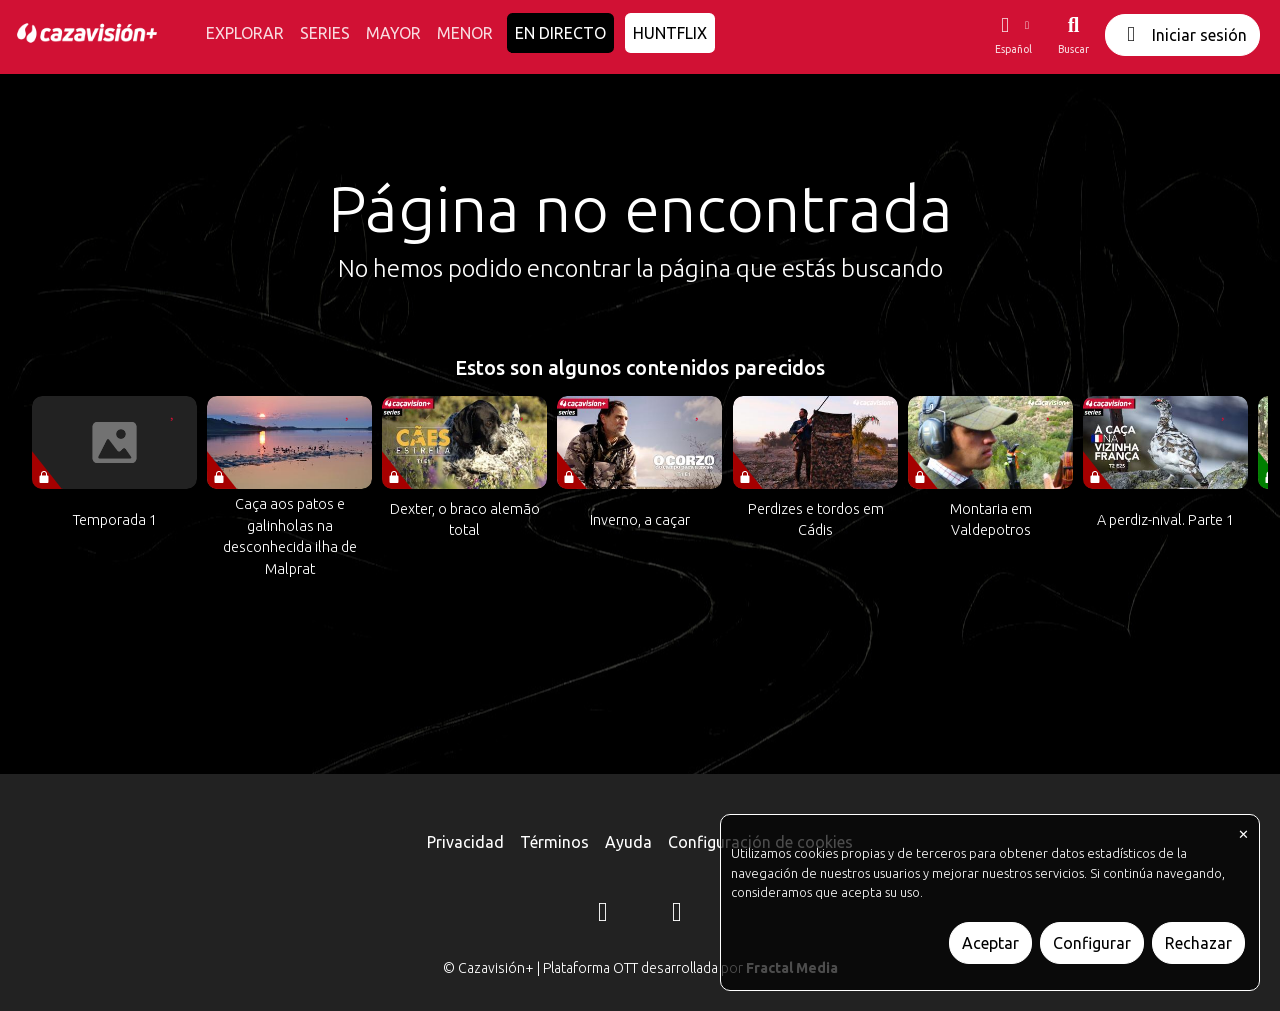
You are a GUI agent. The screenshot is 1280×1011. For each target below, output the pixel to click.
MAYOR (393, 33)
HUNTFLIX (670, 33)
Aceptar (990, 943)
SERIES (325, 33)
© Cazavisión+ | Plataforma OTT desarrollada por (640, 968)
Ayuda (628, 842)
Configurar (1092, 943)
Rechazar (1198, 943)
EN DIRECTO (560, 33)
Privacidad (465, 842)
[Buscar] (1073, 35)
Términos (554, 842)
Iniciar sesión (1182, 34)
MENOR (465, 33)
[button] (1013, 35)
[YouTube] (677, 915)
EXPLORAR (245, 33)
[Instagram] (603, 915)
